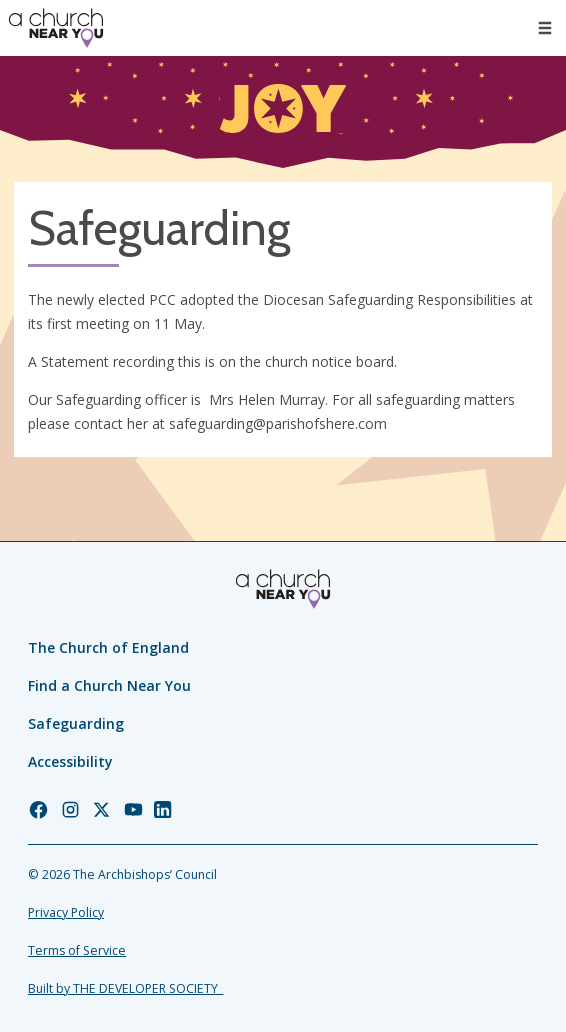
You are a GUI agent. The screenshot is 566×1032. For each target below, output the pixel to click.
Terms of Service (77, 950)
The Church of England (108, 647)
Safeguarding (76, 723)
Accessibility (70, 761)
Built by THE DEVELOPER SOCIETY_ (125, 988)
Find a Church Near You (109, 685)
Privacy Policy (66, 912)
